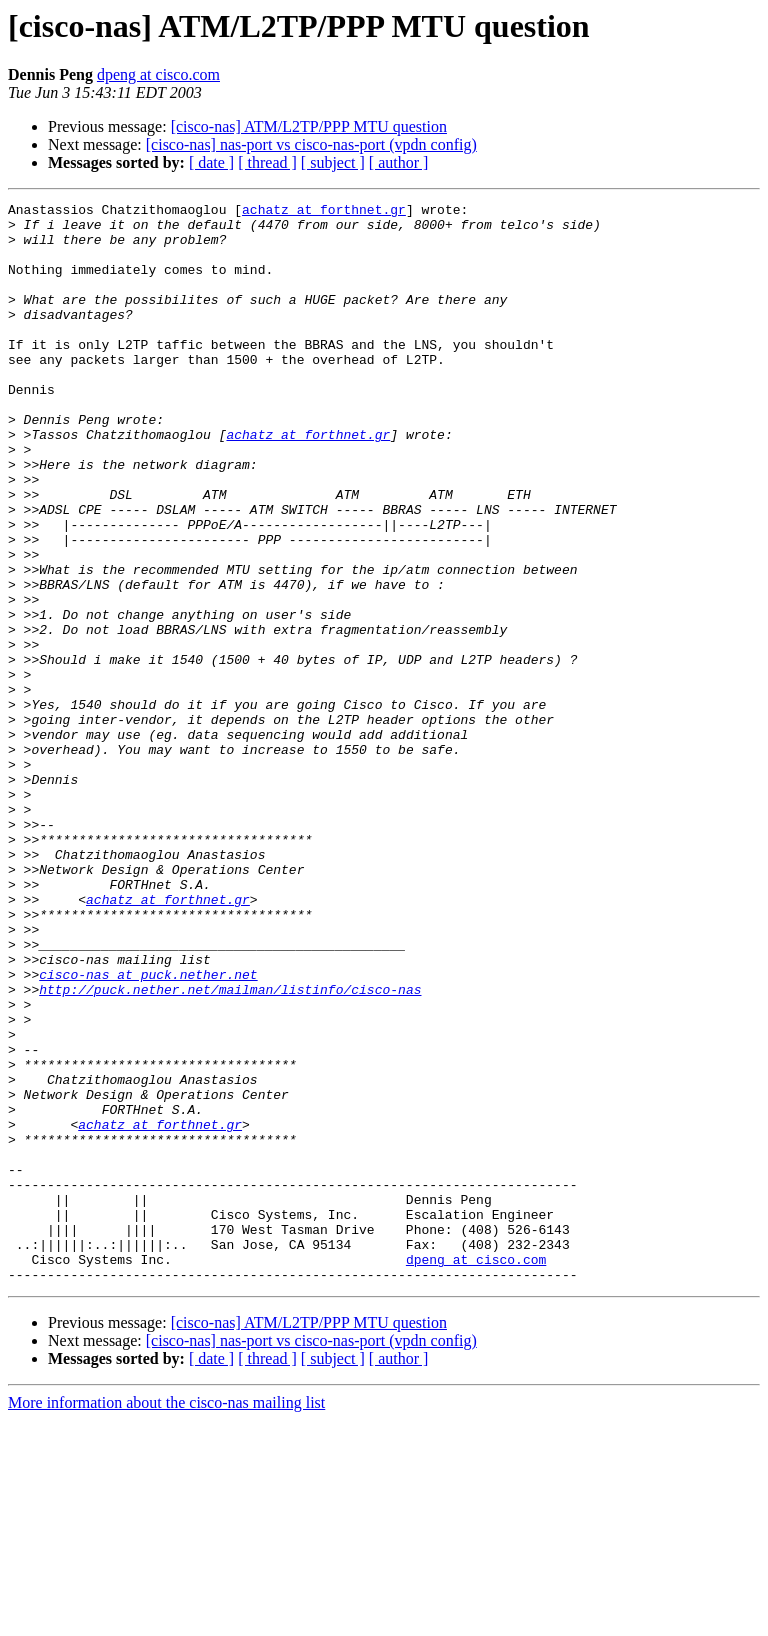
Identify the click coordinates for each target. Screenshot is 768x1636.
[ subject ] (333, 162)
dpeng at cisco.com (158, 74)
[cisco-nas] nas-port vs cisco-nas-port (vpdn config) (311, 144)
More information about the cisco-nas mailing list (166, 1618)
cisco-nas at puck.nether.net (148, 1130)
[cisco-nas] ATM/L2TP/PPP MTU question (309, 126)
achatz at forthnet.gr (324, 212)
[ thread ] (267, 162)
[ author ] (399, 162)
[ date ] (211, 162)
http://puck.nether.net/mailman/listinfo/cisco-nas (230, 1148)
